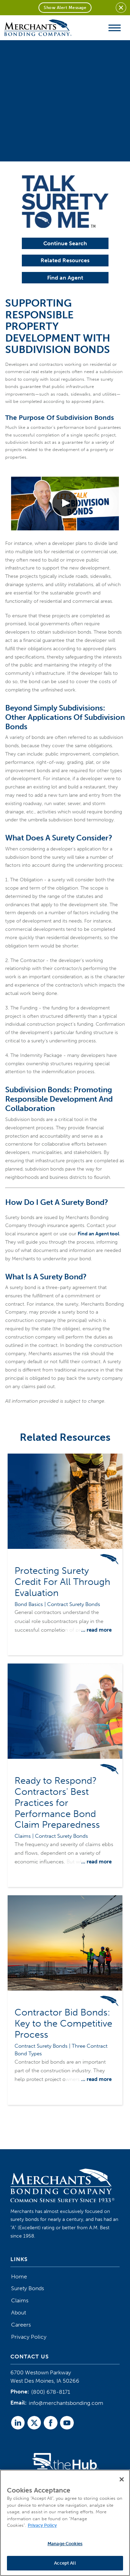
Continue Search (65, 243)
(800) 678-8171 (50, 2392)
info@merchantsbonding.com (66, 2403)
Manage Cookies (65, 2543)
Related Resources (65, 260)
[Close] (121, 2479)
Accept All (65, 2563)
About (18, 2312)
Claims (19, 2300)
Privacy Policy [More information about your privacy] (42, 2525)
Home (19, 2276)
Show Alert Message (65, 7)
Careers (21, 2324)
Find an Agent (65, 277)
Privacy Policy (28, 2337)
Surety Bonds (27, 2288)
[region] (65, 2523)
